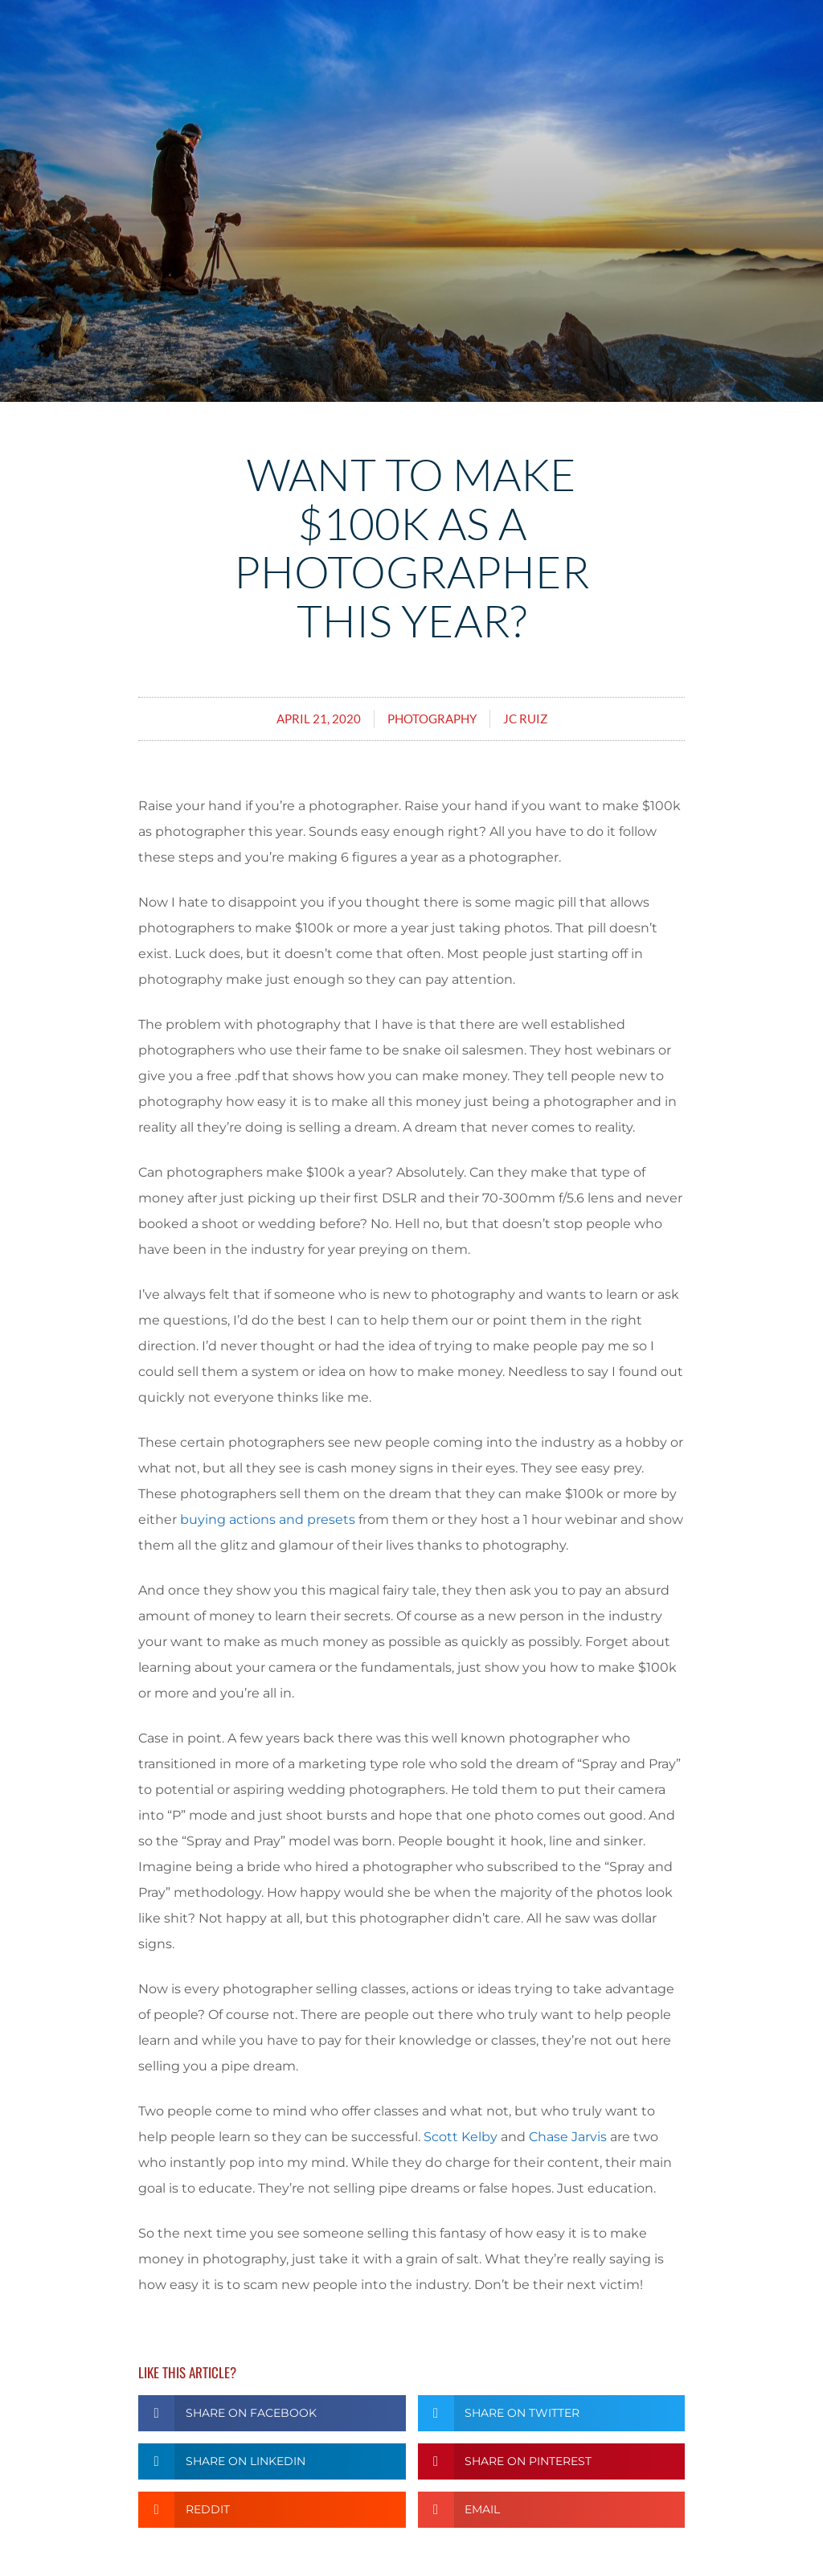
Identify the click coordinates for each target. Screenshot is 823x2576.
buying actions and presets (267, 1519)
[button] (272, 2413)
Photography (432, 718)
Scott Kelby (460, 2136)
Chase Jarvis (568, 2136)
